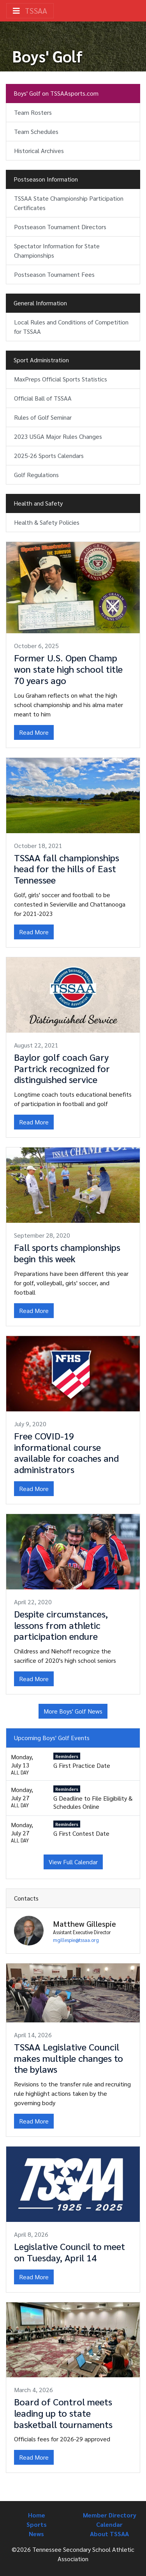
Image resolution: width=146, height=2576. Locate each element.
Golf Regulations (36, 474)
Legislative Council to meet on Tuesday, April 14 (69, 2252)
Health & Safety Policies (46, 522)
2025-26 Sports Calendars (49, 455)
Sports (36, 2524)
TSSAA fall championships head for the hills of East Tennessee (66, 868)
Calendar (109, 2524)
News (36, 2534)
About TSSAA (109, 2534)
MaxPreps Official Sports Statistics (60, 379)
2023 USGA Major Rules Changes (58, 436)
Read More (34, 732)
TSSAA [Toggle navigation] (30, 10)
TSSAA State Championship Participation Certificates (68, 203)
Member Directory (109, 2515)
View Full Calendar (73, 1862)
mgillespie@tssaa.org (76, 1939)
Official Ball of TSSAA (43, 398)
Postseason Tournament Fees (54, 274)
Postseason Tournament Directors (60, 227)
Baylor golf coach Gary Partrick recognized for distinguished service (62, 1068)
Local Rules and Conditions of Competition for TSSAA (71, 326)
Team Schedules (36, 131)
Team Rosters (33, 112)
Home (36, 2515)
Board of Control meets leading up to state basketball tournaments (63, 2412)
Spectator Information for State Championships (57, 250)
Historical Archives (39, 150)
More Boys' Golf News (73, 1711)
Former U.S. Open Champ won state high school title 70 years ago (68, 668)
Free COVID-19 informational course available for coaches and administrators (66, 1452)
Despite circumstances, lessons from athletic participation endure (61, 1625)
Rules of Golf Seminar (43, 417)
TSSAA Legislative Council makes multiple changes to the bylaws (68, 2057)
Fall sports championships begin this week (67, 1253)
